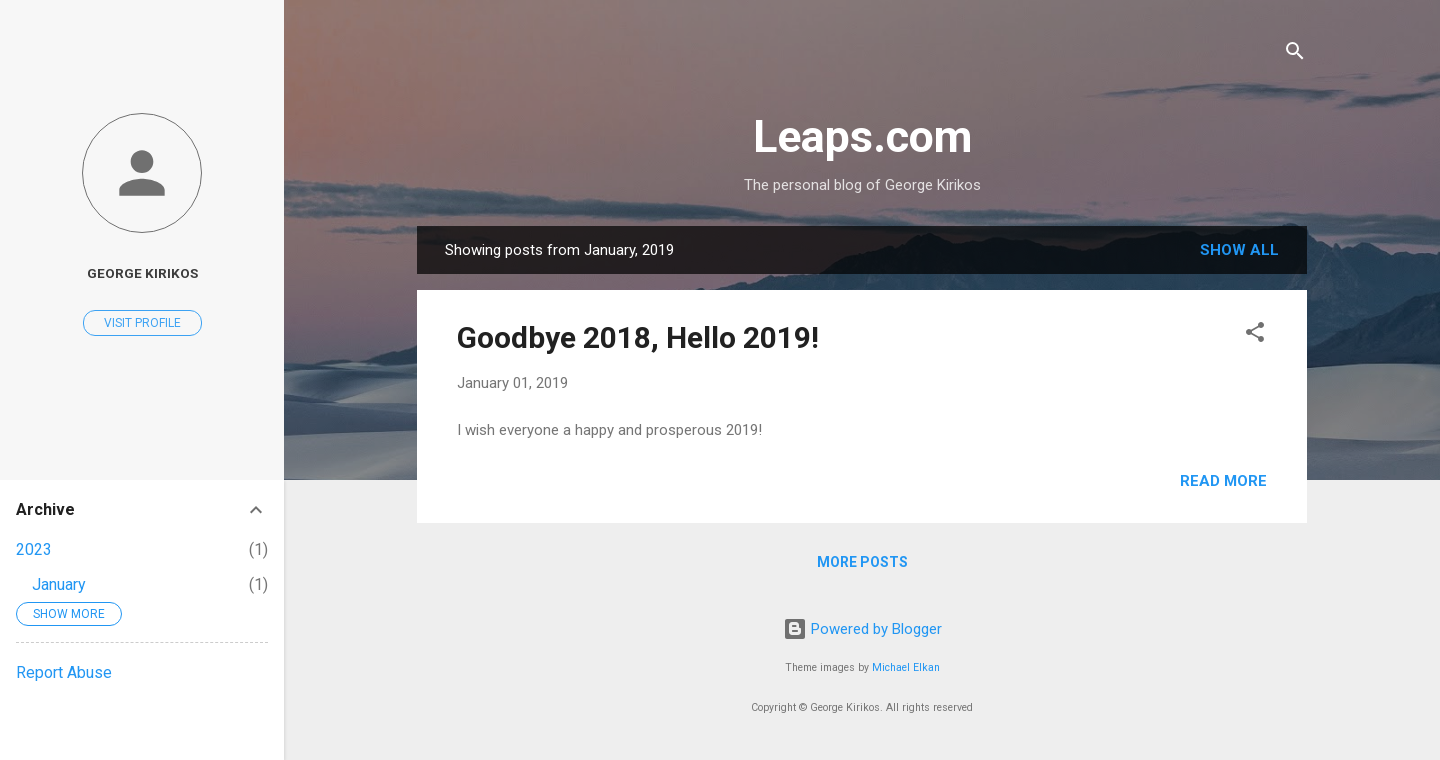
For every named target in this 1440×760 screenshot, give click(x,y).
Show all (1239, 250)
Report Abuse (64, 672)
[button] (1255, 335)
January (59, 584)
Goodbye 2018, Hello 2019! (638, 337)
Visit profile (142, 323)
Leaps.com (862, 136)
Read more (1223, 481)
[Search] (1295, 54)
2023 (34, 549)
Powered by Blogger (862, 629)
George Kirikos (142, 273)
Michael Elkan (906, 667)
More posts (862, 562)
